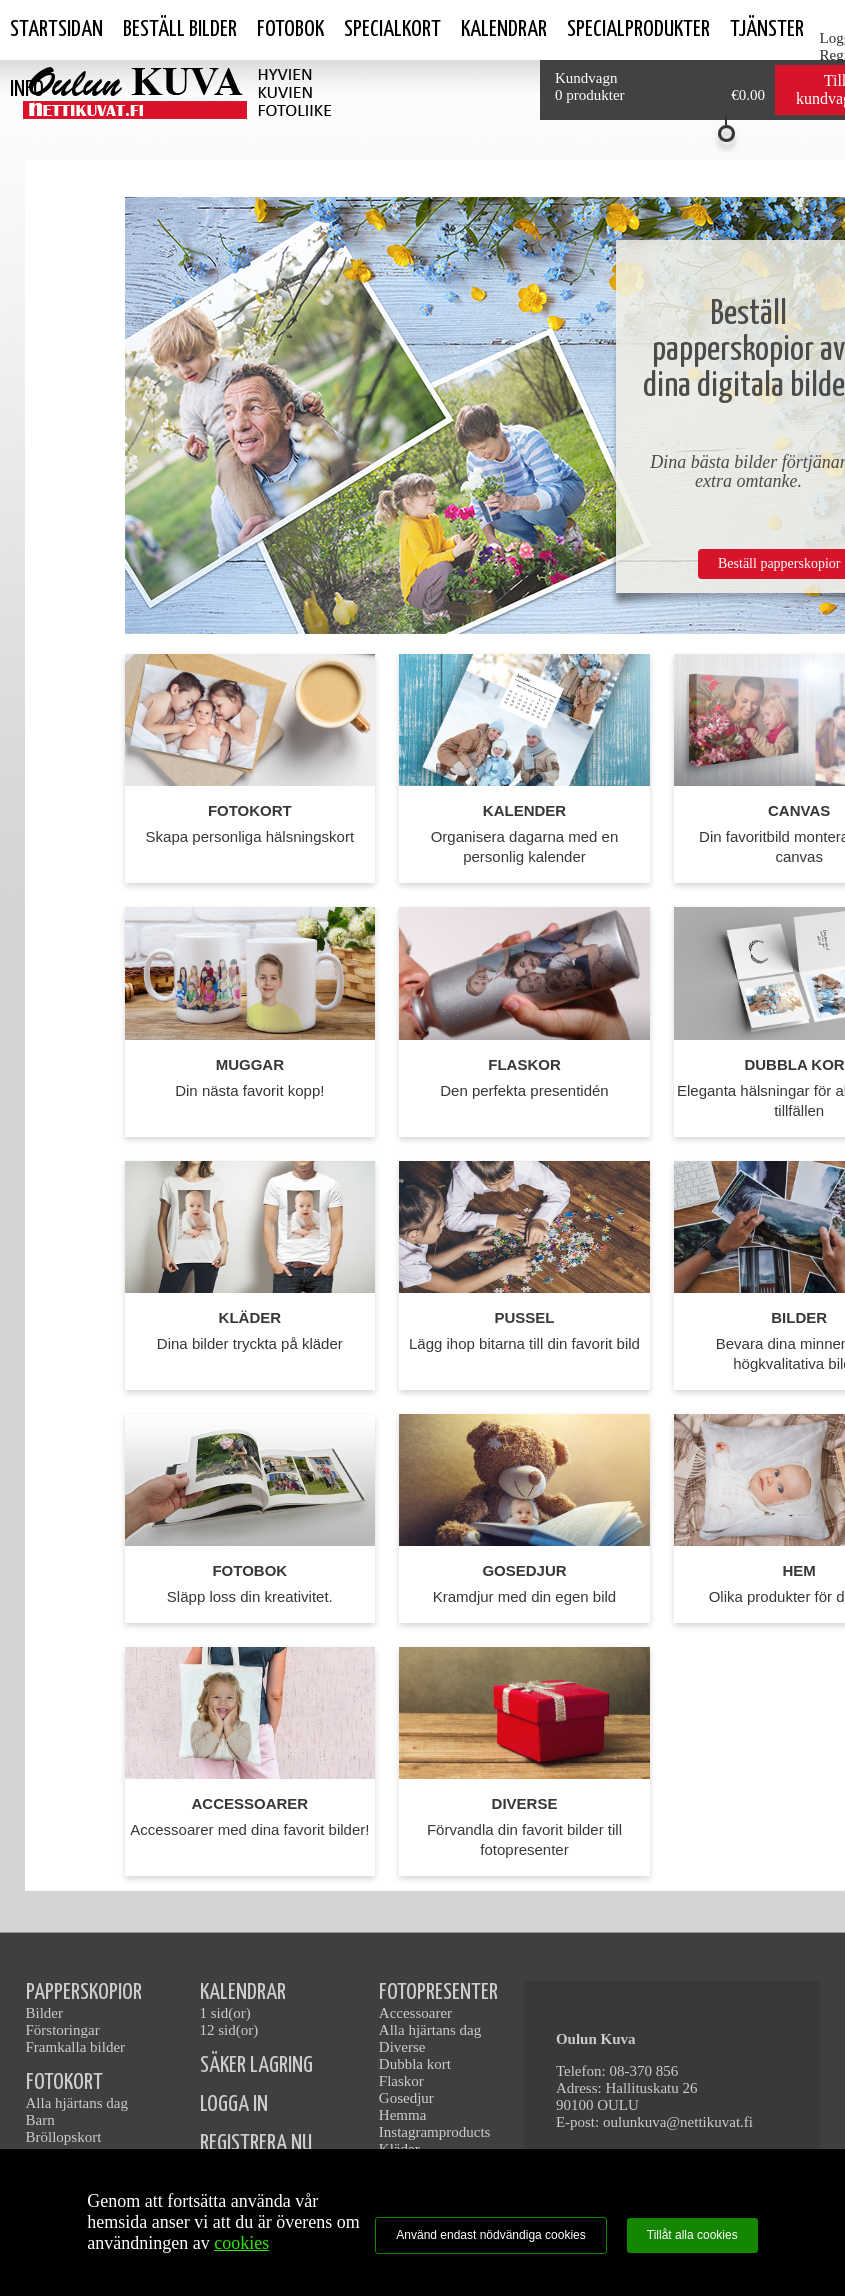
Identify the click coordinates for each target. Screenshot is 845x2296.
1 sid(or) (225, 2013)
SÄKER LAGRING (256, 2065)
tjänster (767, 29)
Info (27, 89)
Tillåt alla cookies (692, 2235)
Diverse (402, 2047)
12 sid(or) (229, 2030)
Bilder (45, 2013)
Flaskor (401, 2081)
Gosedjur (406, 2098)
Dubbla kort (415, 2064)
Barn (40, 2120)
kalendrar (504, 29)
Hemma (402, 2115)
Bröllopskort (64, 2137)
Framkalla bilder (76, 2047)
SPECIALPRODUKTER (638, 29)
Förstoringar (63, 2030)
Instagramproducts (435, 2132)
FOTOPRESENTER (438, 1992)
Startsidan (56, 29)
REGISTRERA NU (256, 2143)
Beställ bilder (180, 29)
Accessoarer (415, 2013)
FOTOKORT (64, 2082)
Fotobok (290, 29)
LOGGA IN (234, 2104)
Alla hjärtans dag (77, 2103)
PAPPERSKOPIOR (84, 1992)
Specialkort (392, 29)
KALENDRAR (243, 1992)
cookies (241, 2243)
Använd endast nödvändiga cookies (490, 2235)
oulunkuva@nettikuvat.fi (678, 2122)
